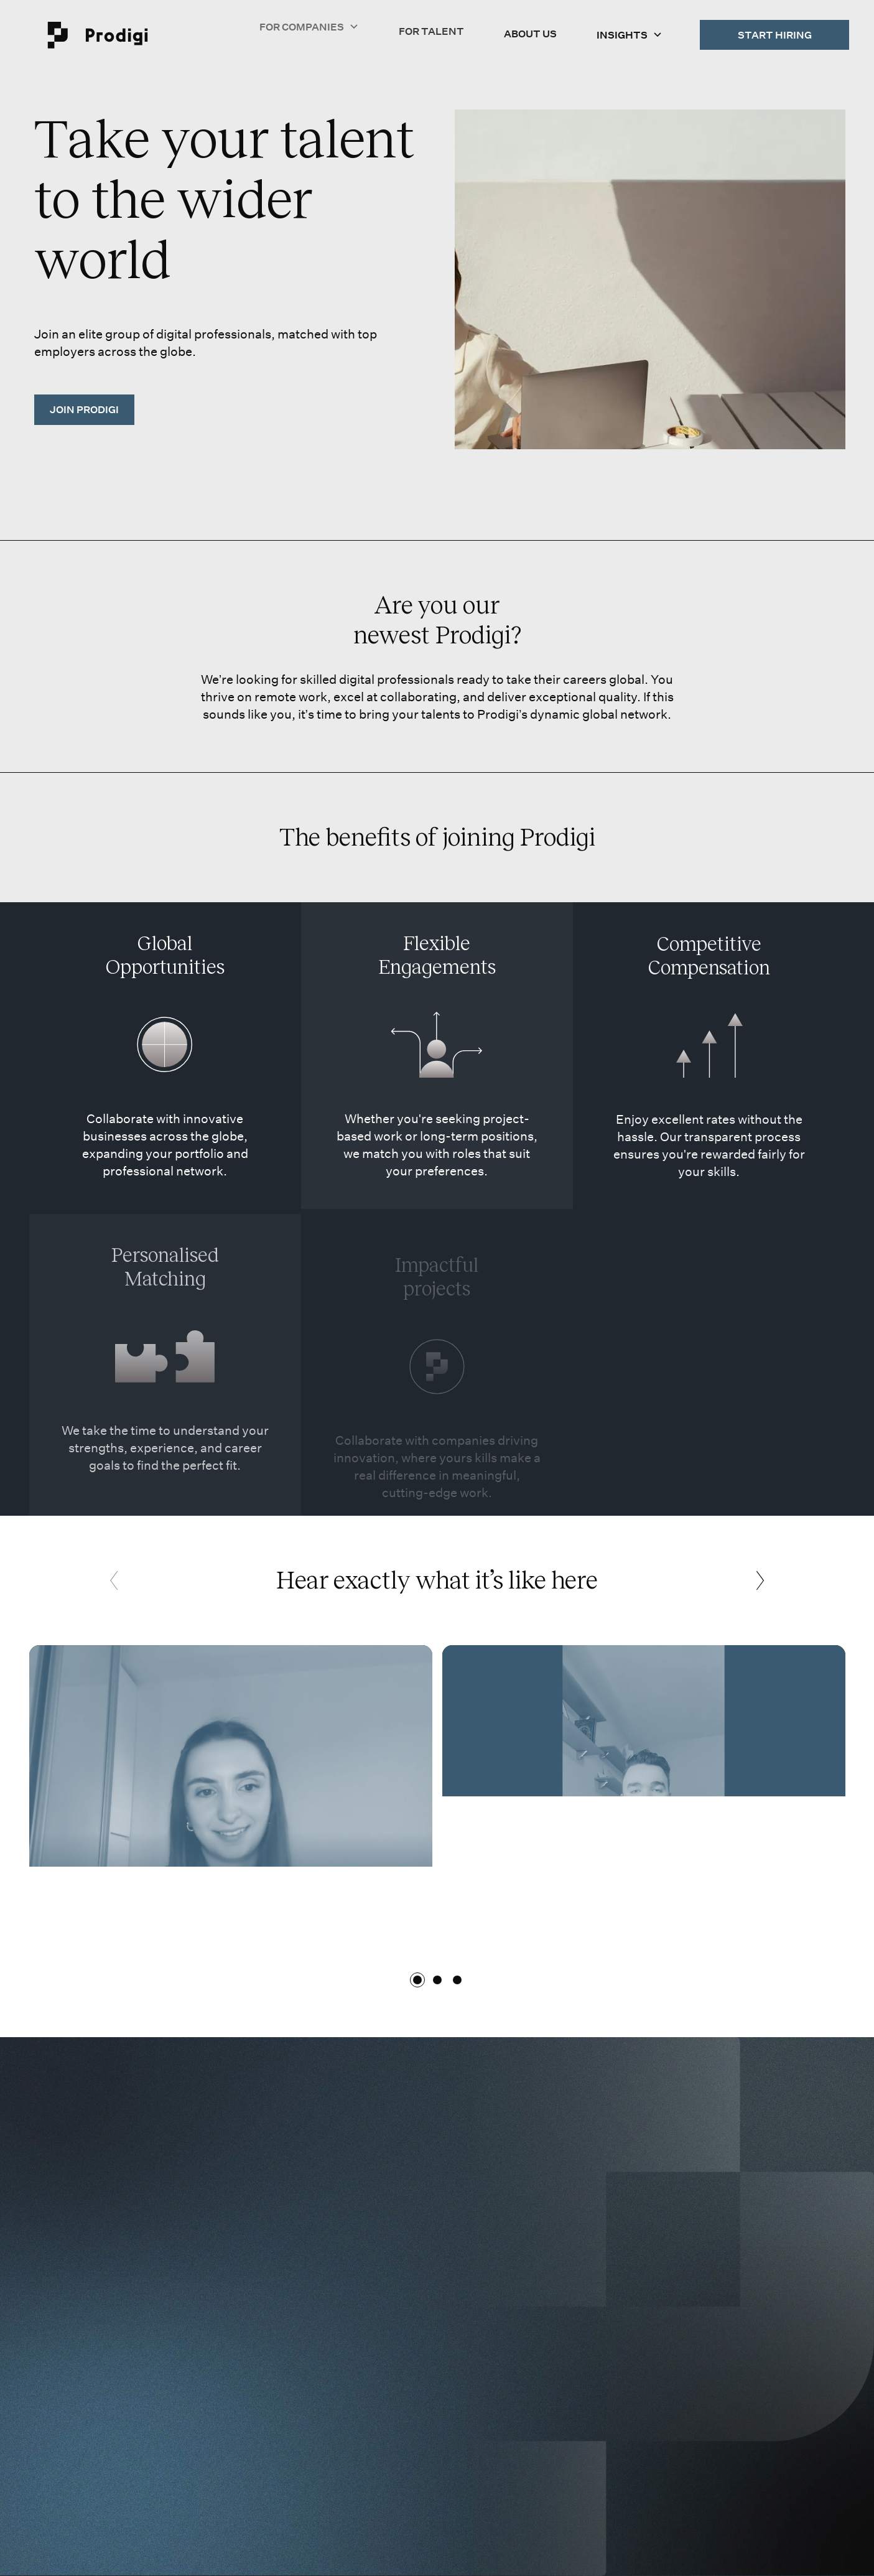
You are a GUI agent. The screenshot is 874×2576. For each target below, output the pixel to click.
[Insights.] (629, 32)
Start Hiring (775, 33)
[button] (629, 32)
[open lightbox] (230, 1789)
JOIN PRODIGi (84, 409)
